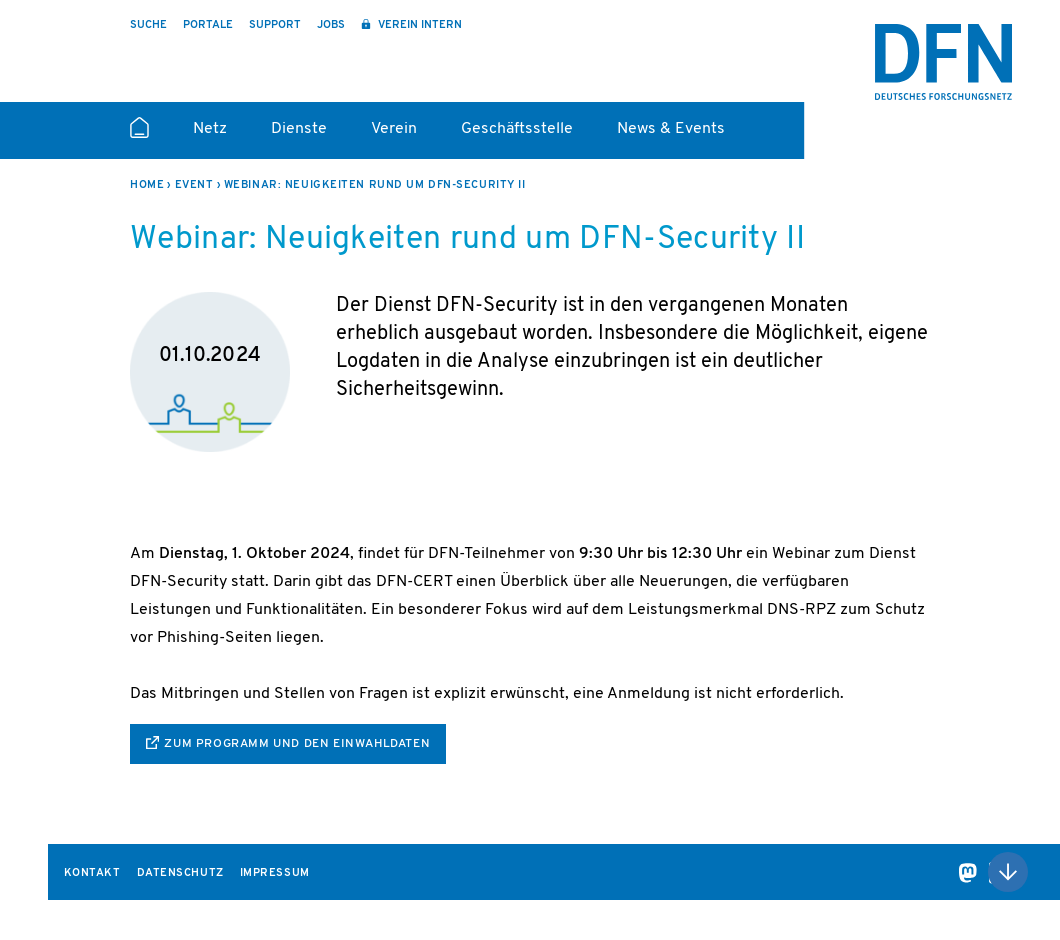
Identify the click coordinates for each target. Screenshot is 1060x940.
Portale (208, 25)
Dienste (299, 129)
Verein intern (418, 25)
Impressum (275, 873)
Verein (394, 129)
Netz (210, 129)
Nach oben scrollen (1008, 872)
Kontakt (92, 873)
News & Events (671, 129)
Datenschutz (180, 873)
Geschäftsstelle (517, 129)
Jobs (331, 25)
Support (275, 25)
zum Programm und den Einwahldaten (297, 744)
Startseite (139, 136)
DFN (944, 62)
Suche (148, 25)
